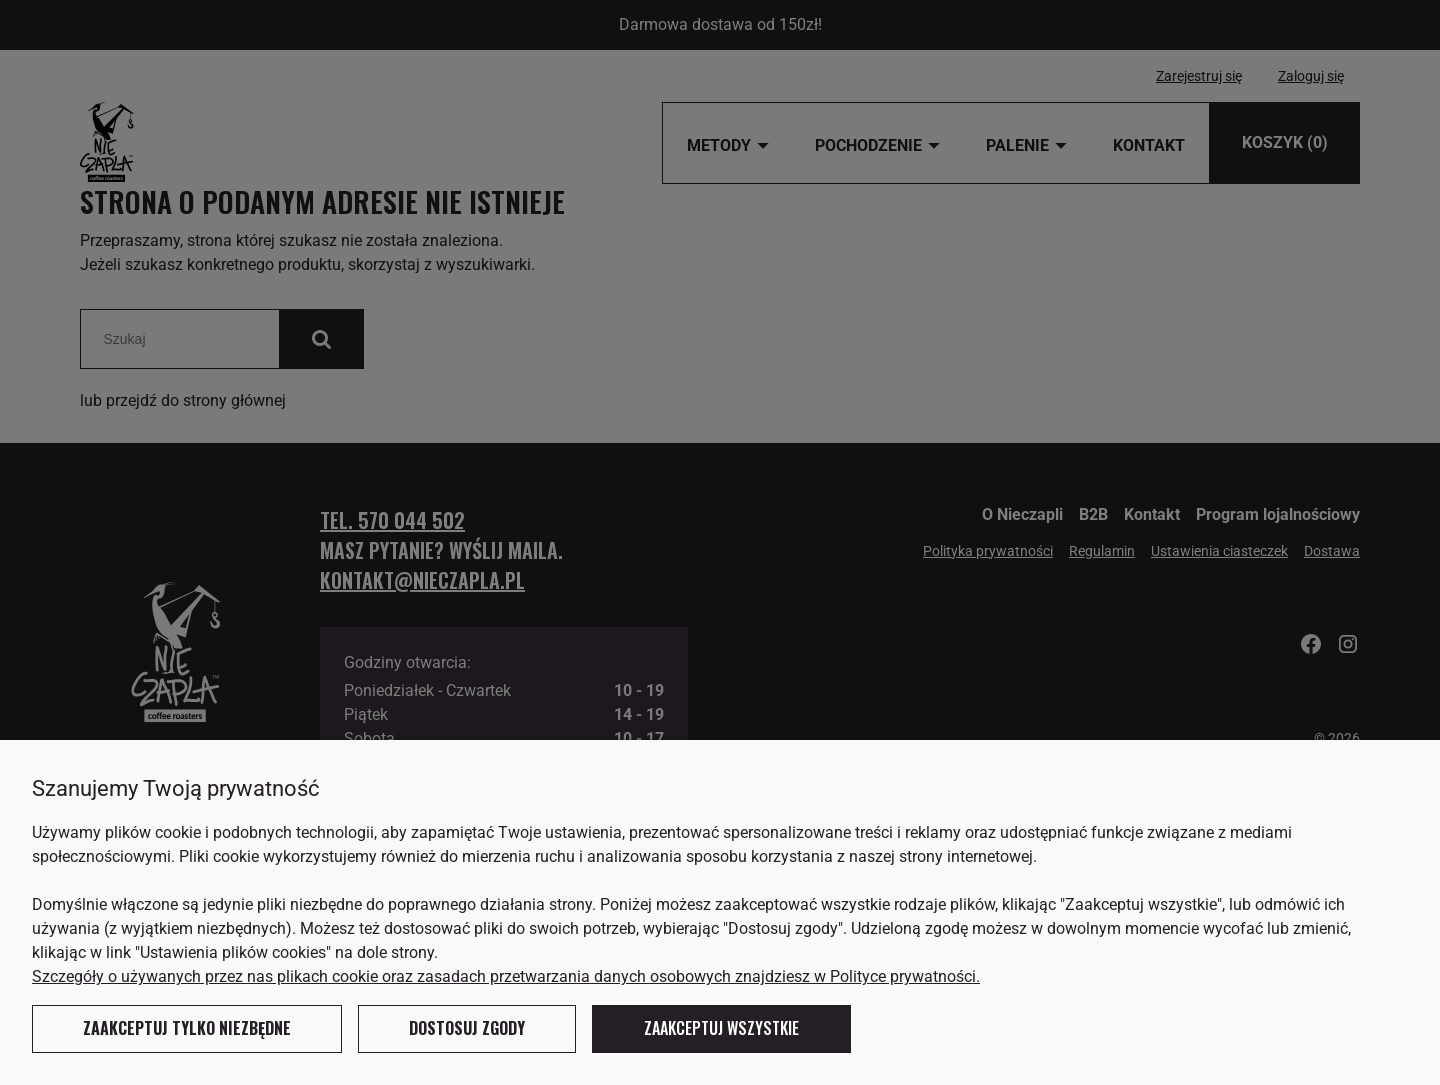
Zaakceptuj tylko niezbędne (187, 1028)
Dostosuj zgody (467, 1028)
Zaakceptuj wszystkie (721, 1028)
